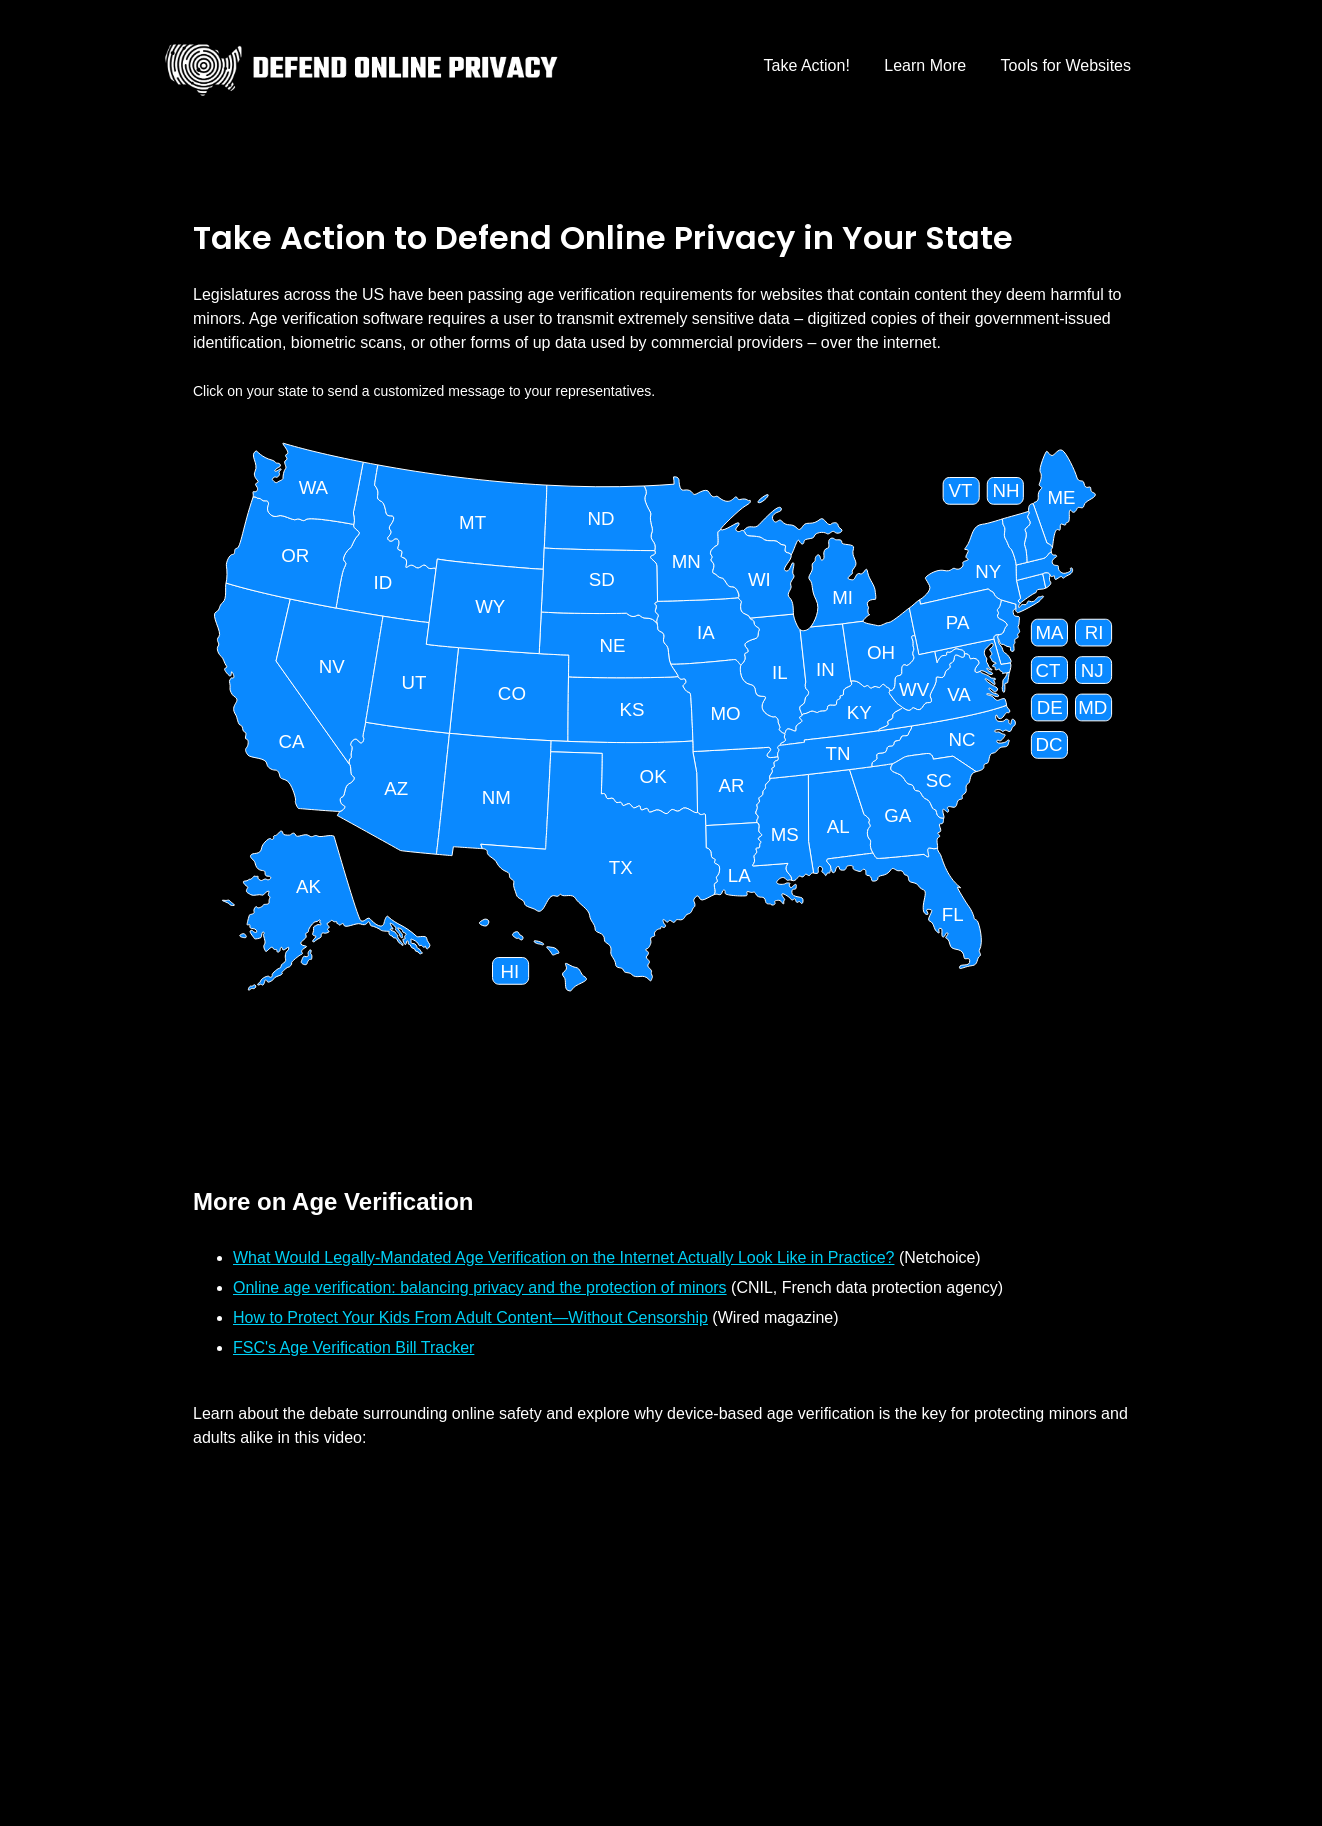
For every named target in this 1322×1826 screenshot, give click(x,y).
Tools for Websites (1066, 65)
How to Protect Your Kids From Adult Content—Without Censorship (470, 1317)
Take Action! (807, 65)
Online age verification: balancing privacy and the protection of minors (480, 1287)
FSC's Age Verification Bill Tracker (353, 1347)
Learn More (925, 65)
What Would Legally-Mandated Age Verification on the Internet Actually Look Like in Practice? (563, 1257)
